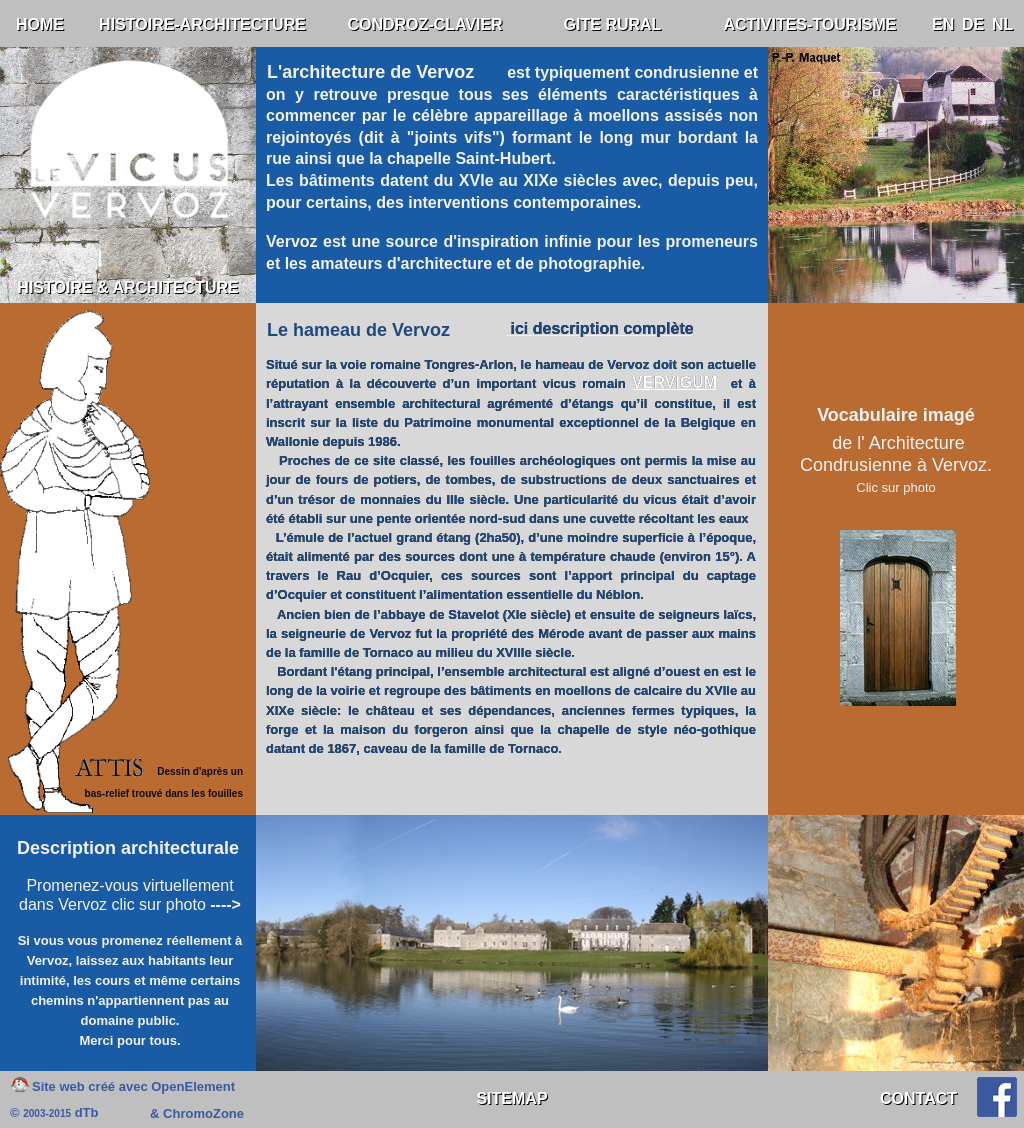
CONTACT (918, 1098)
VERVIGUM (674, 382)
